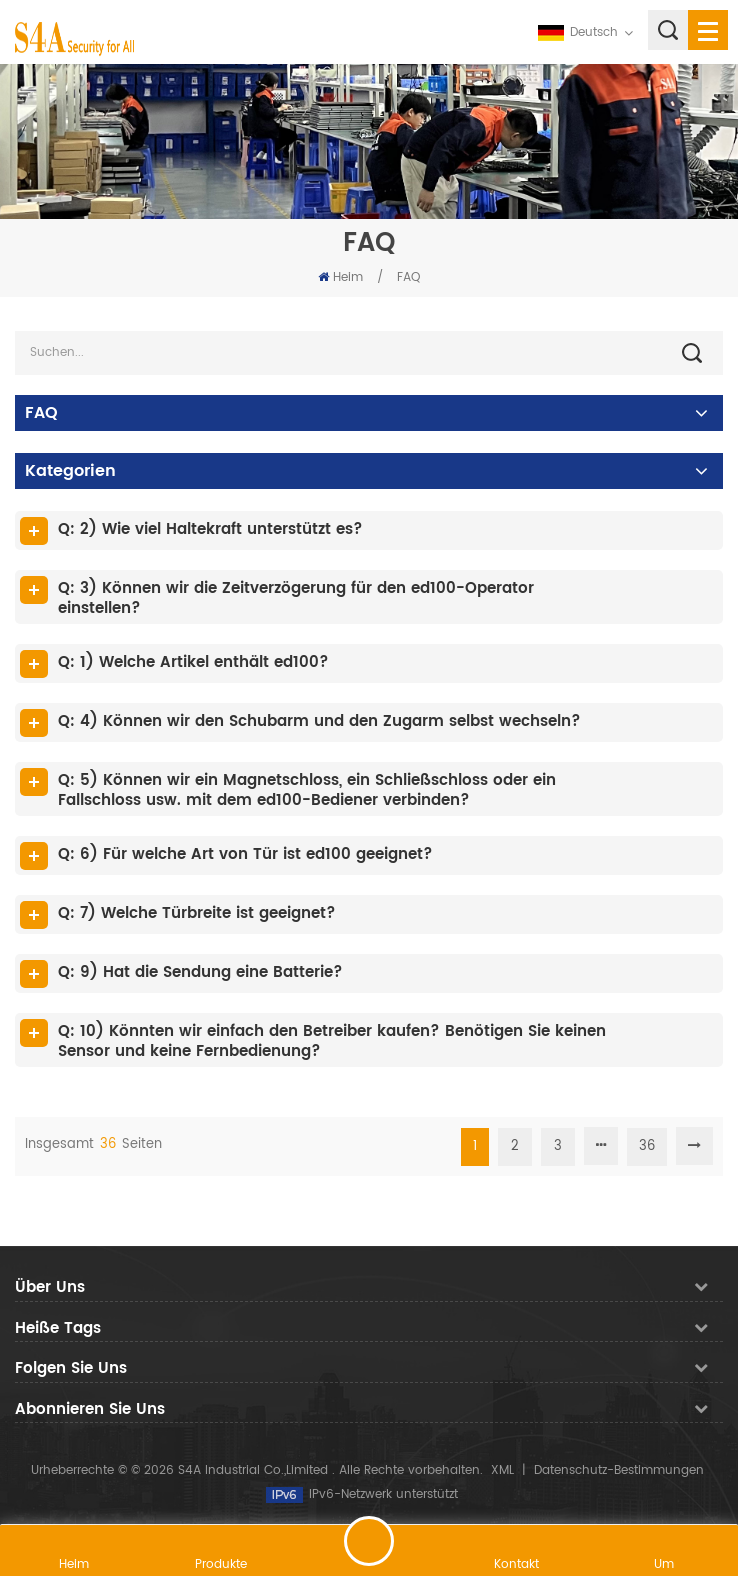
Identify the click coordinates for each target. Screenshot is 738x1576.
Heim (340, 277)
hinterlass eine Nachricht (369, 1541)
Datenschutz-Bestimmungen (619, 1470)
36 (647, 1146)
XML (502, 1470)
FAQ (408, 277)
